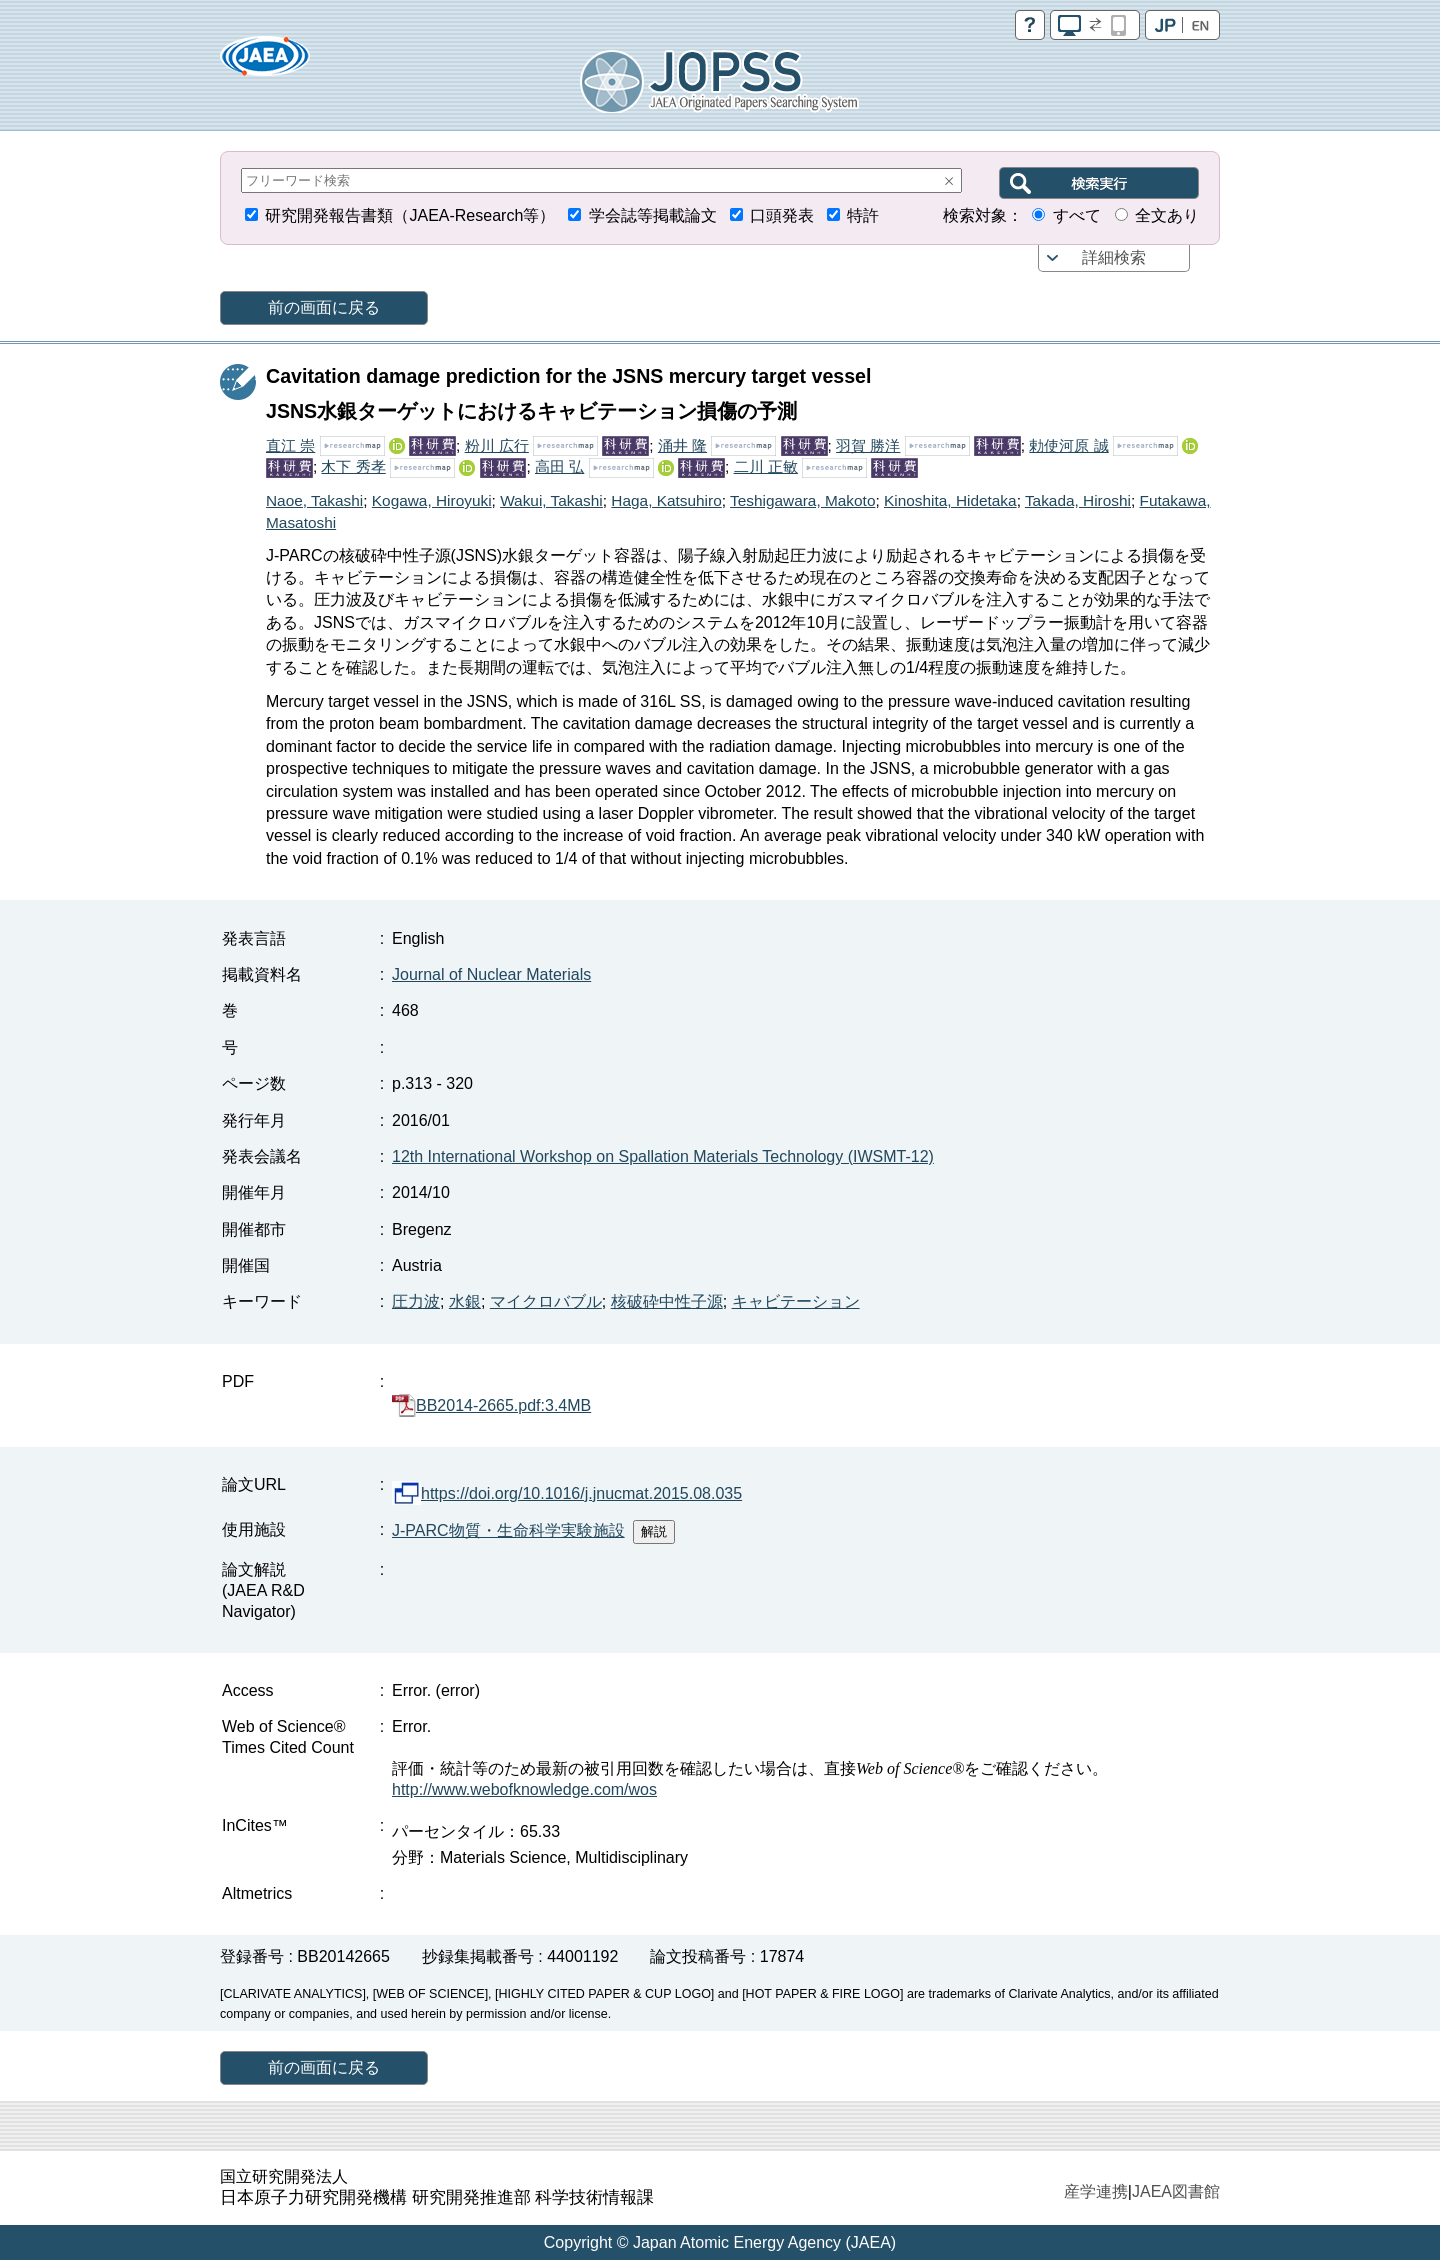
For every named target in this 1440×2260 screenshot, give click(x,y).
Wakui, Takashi (551, 500)
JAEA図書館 (1176, 2191)
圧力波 (416, 1301)
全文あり (1167, 215)
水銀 (465, 1301)
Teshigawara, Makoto (802, 500)
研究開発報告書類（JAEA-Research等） (410, 215)
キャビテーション (796, 1301)
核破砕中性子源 (667, 1301)
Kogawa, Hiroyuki (432, 500)
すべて (1077, 215)
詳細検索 (1114, 257)
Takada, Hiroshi (1078, 500)
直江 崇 (290, 445)
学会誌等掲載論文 (653, 215)
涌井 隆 (682, 445)
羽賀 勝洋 (868, 445)
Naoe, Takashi (314, 500)
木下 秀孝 (353, 466)
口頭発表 (782, 215)
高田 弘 (559, 466)
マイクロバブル (546, 1301)
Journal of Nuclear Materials (491, 974)
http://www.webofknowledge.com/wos (524, 1789)
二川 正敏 (766, 466)
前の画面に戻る (324, 307)
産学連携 (1096, 2191)
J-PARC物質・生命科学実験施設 (508, 1530)
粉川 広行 (497, 445)
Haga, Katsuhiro (666, 500)
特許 (863, 215)
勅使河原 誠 (1068, 445)
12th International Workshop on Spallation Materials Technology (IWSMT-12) (663, 1156)
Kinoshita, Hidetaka (950, 500)
